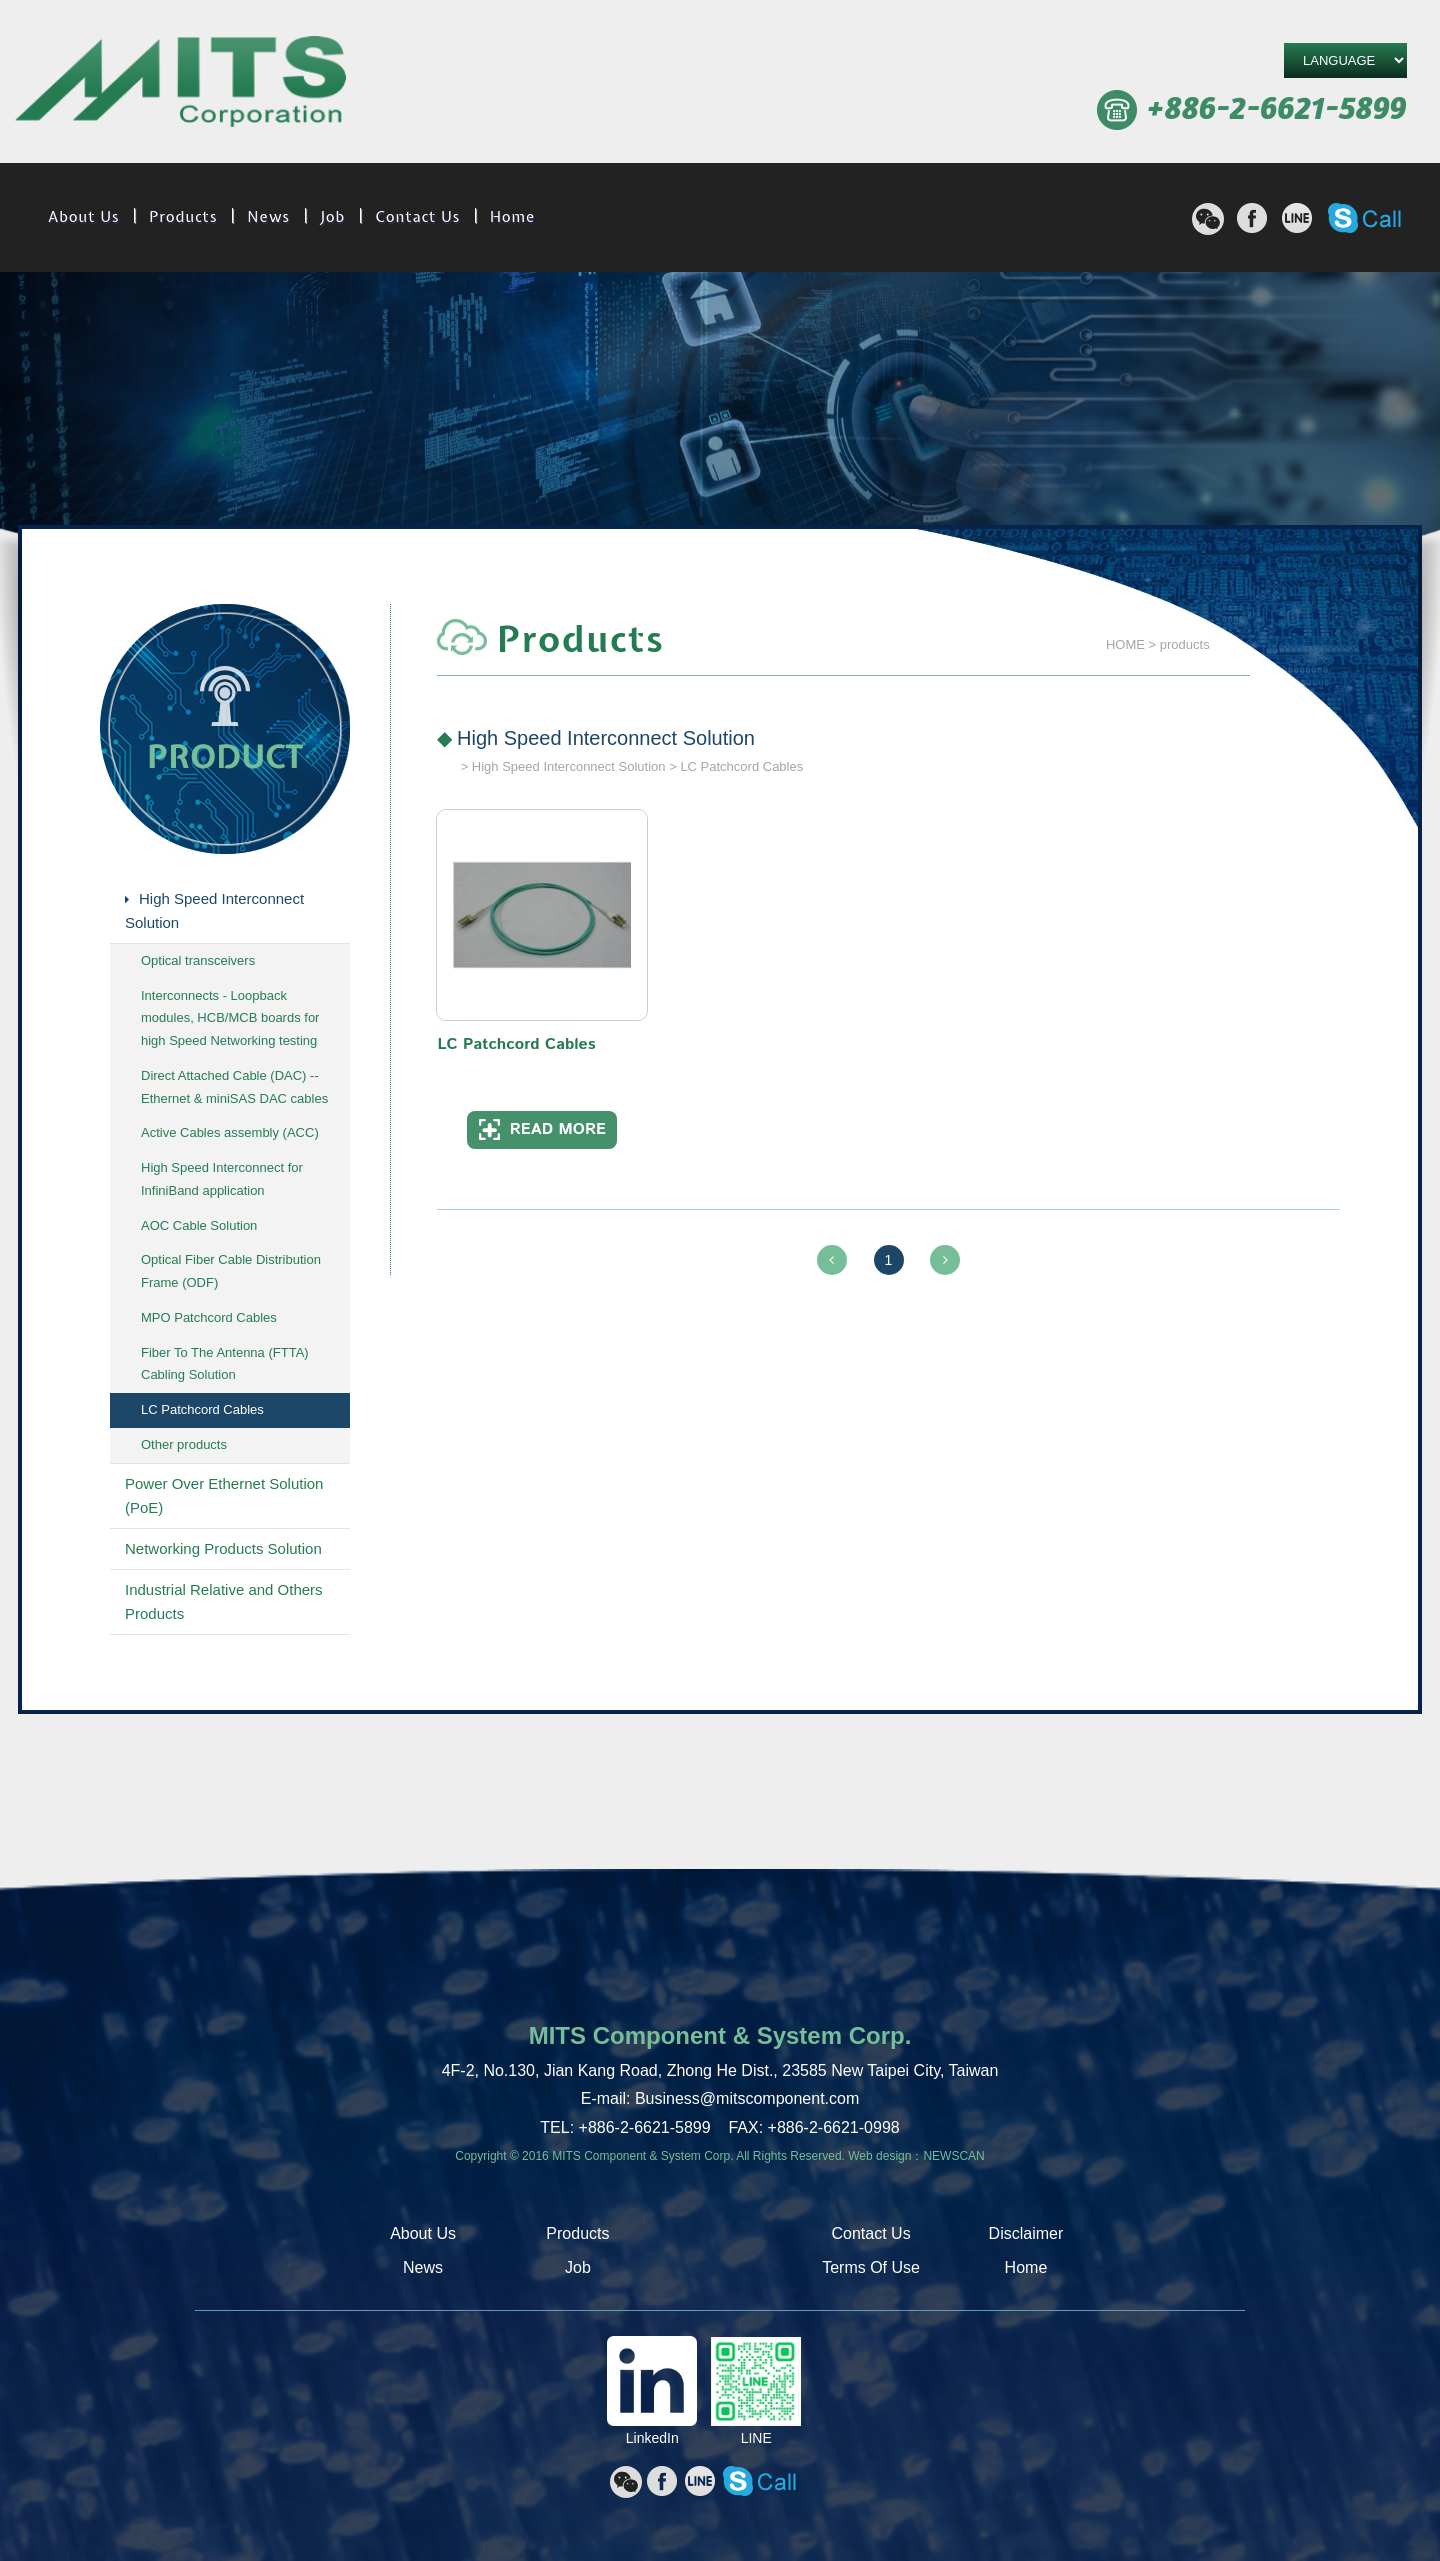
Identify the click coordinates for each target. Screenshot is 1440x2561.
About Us (83, 217)
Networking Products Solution (223, 1548)
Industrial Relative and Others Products (224, 1601)
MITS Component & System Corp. (180, 84)
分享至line (1297, 218)
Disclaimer (1026, 2233)
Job (332, 217)
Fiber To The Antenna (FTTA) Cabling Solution (225, 1364)
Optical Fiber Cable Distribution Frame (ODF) (231, 1271)
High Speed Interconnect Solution (214, 910)
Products (183, 217)
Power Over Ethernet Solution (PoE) (224, 1495)
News (268, 217)
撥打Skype (1364, 218)
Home (512, 217)
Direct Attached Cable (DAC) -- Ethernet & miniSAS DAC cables (234, 1087)
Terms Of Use (871, 2267)
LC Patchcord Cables (202, 1409)
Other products (184, 1444)
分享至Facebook (1252, 218)
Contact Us (417, 217)
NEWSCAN (953, 2156)
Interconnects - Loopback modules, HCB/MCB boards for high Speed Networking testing (230, 1018)
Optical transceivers (198, 960)
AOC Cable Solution (199, 1225)
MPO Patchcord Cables (209, 1317)
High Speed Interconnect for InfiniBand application (222, 1179)
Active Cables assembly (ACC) (230, 1132)
